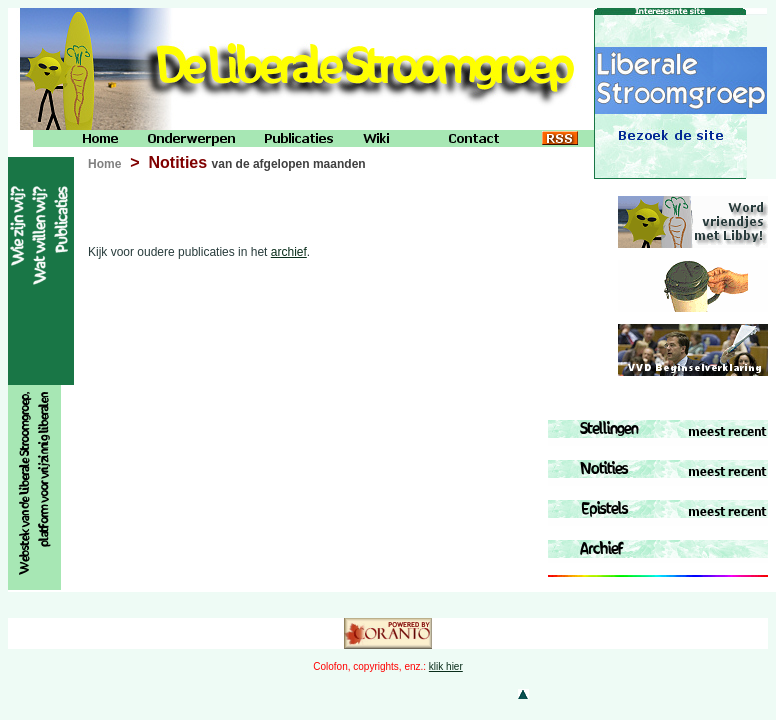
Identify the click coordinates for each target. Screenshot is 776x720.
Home (104, 164)
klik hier (446, 666)
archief (289, 252)
